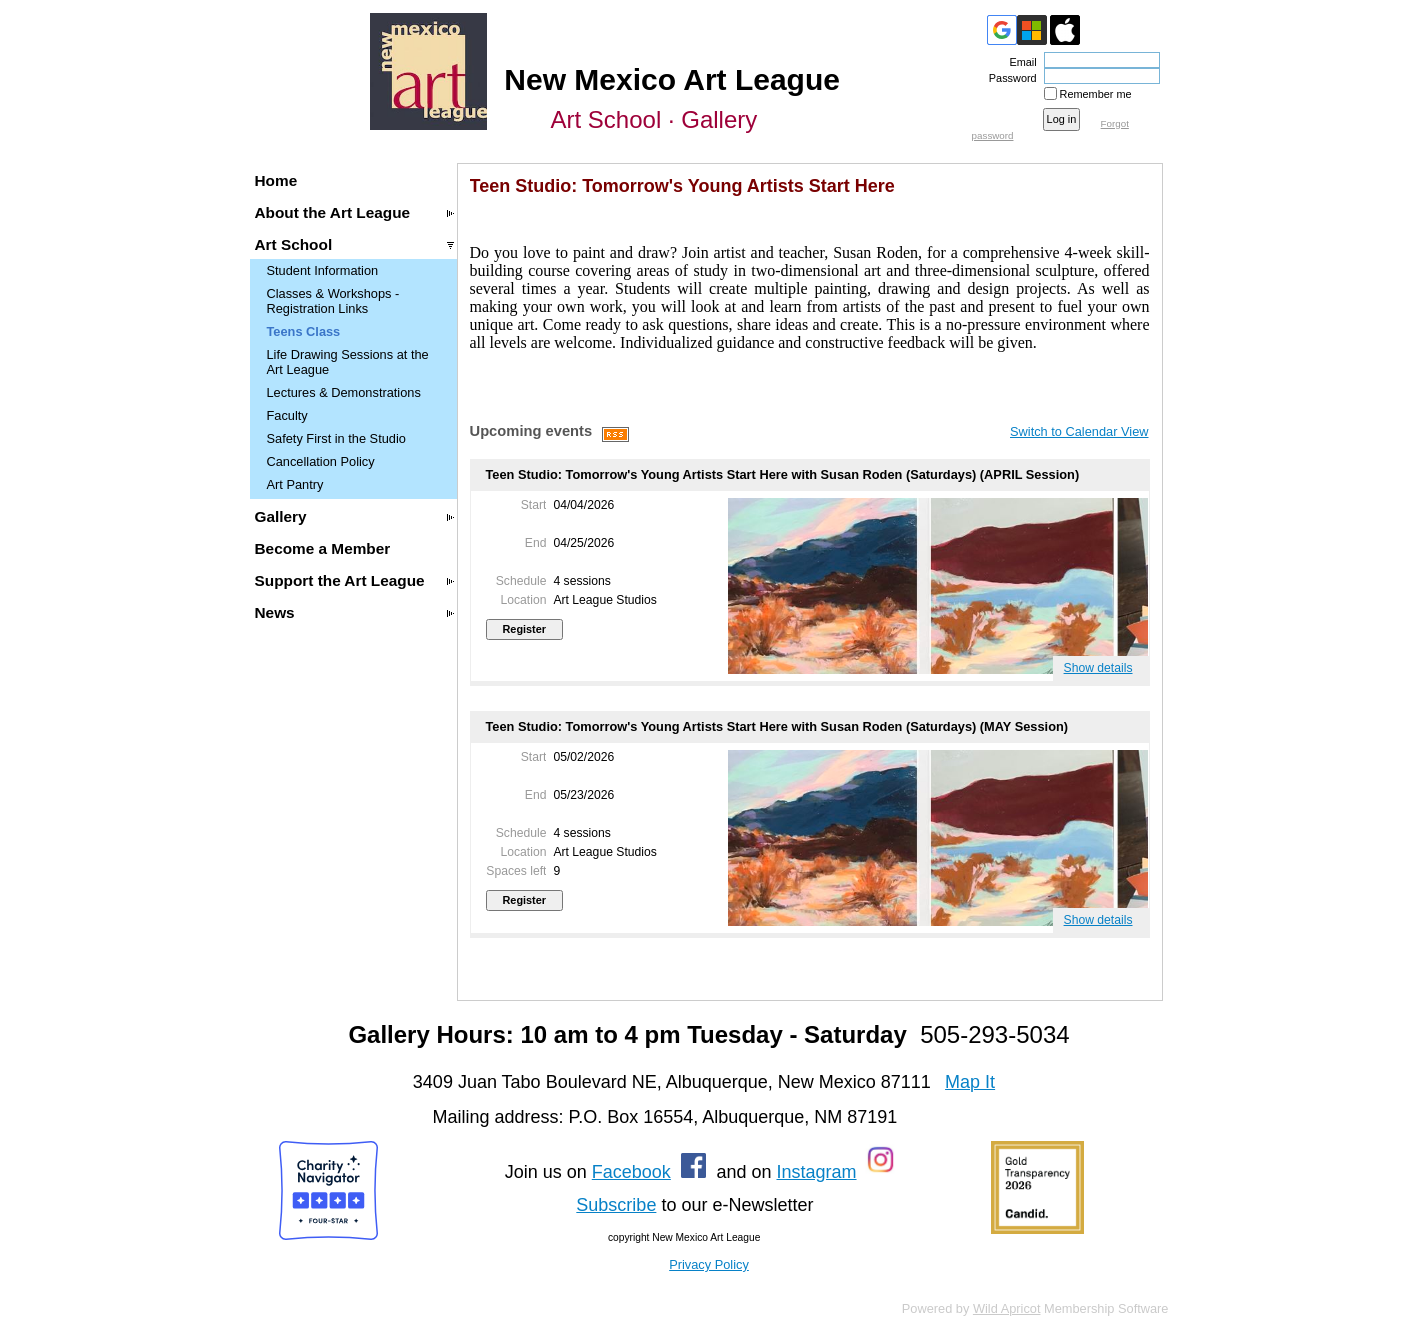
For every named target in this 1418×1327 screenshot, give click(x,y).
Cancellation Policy (321, 461)
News (275, 612)
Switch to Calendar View (1079, 431)
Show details (1098, 668)
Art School (294, 244)
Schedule (521, 581)
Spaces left (516, 871)
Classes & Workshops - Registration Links (333, 301)
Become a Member (323, 548)
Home (276, 180)
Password (1009, 78)
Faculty (287, 415)
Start (534, 505)
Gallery (281, 516)
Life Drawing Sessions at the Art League (348, 362)
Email (1019, 62)
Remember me (1096, 94)
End (536, 543)
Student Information (323, 270)
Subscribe (616, 1205)
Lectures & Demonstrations (344, 392)
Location (523, 600)
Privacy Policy (709, 1264)
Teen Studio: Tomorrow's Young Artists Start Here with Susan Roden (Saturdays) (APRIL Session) (783, 474)
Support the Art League (340, 580)
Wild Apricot (1007, 1308)
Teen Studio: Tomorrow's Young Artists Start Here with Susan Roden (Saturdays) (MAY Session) (777, 726)
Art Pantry (295, 484)
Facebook (631, 1172)
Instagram (816, 1172)
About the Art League (333, 212)
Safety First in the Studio (336, 438)
